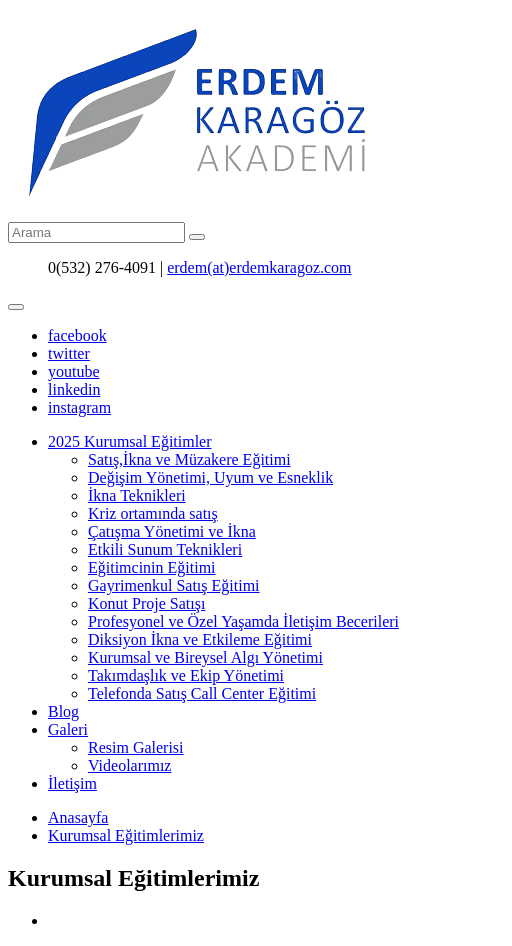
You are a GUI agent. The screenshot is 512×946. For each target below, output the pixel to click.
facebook (77, 335)
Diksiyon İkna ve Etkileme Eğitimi (200, 639)
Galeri (68, 729)
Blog (63, 711)
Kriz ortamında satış (153, 513)
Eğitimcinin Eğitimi (152, 567)
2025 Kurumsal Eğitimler (130, 441)
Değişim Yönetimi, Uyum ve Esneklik (210, 477)
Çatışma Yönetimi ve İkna (172, 531)
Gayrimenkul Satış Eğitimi (174, 585)
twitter (69, 353)
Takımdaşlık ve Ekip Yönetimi (186, 675)
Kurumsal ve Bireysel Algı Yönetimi (205, 657)
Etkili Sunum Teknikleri (165, 549)
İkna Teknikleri (137, 495)
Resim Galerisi (136, 747)
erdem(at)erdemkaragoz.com (259, 267)
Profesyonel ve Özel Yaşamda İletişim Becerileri (243, 621)
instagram (79, 407)
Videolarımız (129, 765)
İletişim (72, 783)
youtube (74, 371)
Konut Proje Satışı (146, 603)
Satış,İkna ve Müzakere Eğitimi (189, 459)
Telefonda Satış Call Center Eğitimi (202, 693)
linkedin (74, 389)
